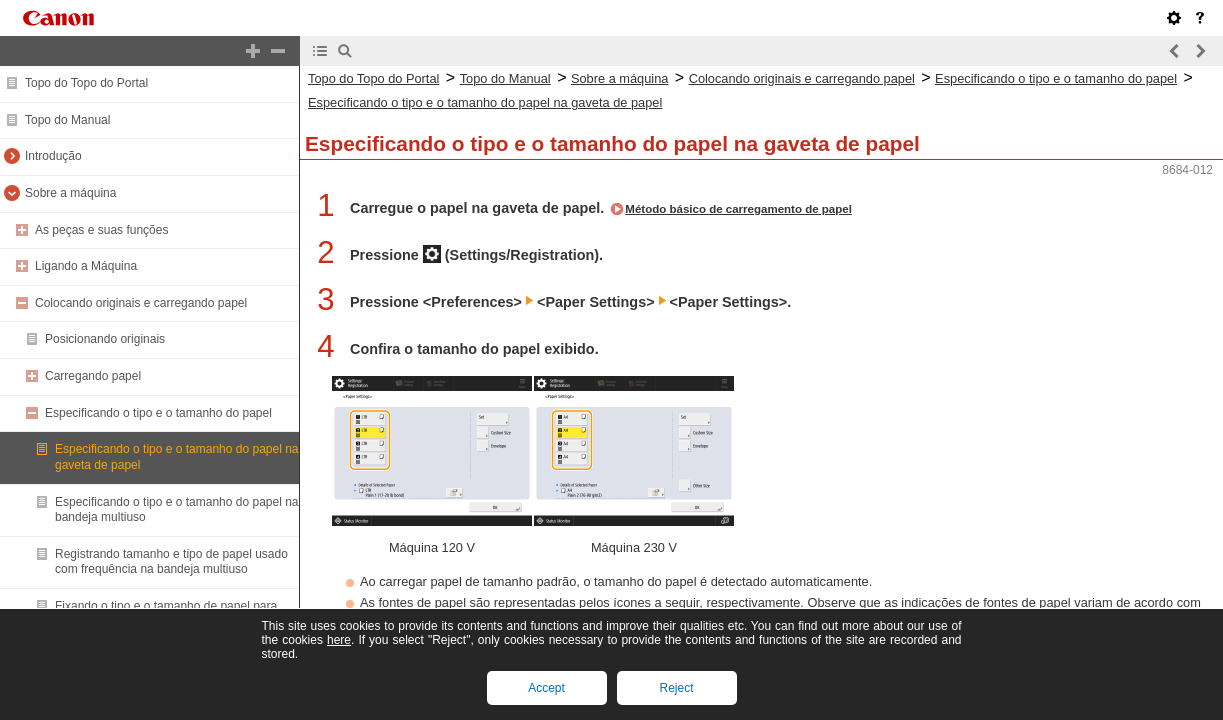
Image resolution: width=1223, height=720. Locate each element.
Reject (676, 688)
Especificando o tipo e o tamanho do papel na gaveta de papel (485, 102)
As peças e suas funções (101, 230)
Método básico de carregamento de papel (738, 209)
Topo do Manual (67, 120)
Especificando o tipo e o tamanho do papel (158, 413)
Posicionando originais (105, 339)
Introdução (53, 156)
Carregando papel (93, 376)
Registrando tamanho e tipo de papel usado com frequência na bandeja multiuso (171, 562)
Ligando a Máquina (86, 266)
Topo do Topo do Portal (86, 83)
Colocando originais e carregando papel (141, 303)
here (339, 640)
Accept (546, 688)
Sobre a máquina (70, 193)
